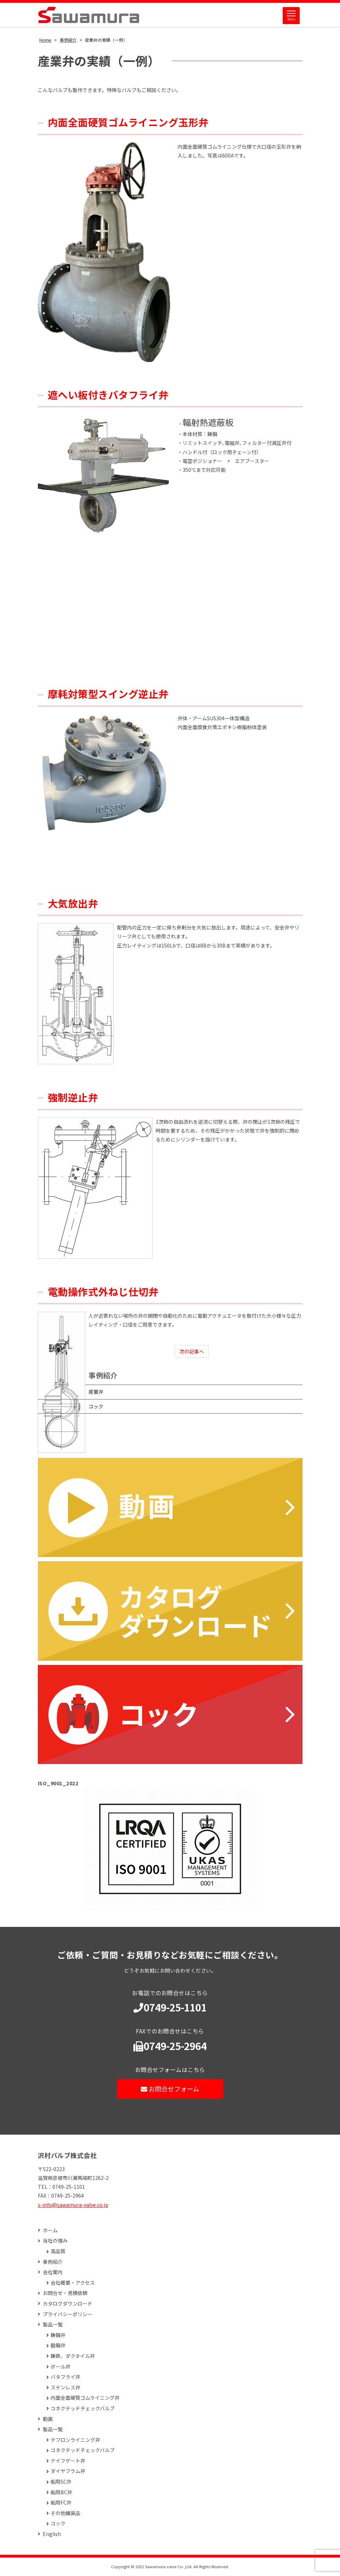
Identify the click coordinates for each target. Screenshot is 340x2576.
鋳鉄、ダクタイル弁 (73, 2356)
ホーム (50, 2231)
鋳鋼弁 (58, 2335)
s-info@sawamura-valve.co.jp (73, 2205)
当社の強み (55, 2241)
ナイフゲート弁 (68, 2461)
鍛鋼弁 (58, 2346)
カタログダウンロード (67, 2304)
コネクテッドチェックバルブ (83, 2409)
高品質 (58, 2252)
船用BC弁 (61, 2493)
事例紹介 (107, 1376)
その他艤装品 (65, 2514)
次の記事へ (193, 1352)
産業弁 (100, 1392)
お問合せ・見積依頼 (65, 2293)
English (52, 2534)
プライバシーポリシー (67, 2314)
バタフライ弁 (65, 2377)
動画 (48, 2419)
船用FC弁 (61, 2503)
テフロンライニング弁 (75, 2440)
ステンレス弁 (65, 2388)
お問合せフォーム (170, 2089)
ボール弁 (60, 2367)
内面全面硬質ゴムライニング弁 (85, 2398)
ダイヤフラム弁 (68, 2471)
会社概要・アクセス (73, 2283)
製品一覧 (53, 2325)
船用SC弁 (61, 2482)
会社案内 (53, 2272)
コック (100, 1406)
